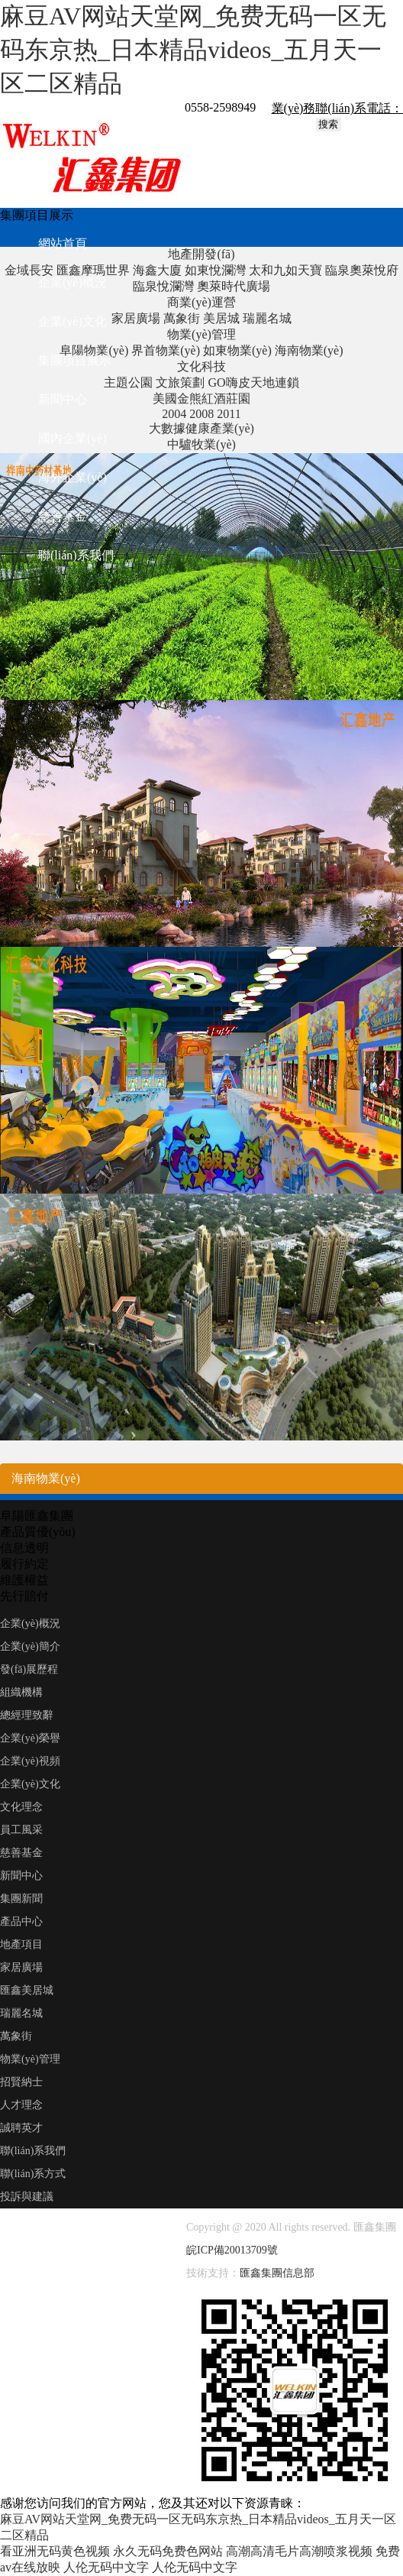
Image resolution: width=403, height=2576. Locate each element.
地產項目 (21, 1944)
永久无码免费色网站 (168, 2551)
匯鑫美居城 (26, 1990)
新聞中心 (62, 399)
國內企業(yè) (72, 438)
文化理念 (21, 1807)
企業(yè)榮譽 (30, 1738)
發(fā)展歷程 (29, 1669)
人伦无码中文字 (106, 2567)
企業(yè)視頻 (30, 1761)
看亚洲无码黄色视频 (55, 2551)
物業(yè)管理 (30, 2059)
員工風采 (21, 1830)
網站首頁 (62, 243)
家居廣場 (21, 1967)
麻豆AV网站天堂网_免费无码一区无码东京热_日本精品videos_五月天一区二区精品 (193, 49)
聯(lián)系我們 (76, 555)
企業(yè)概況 (72, 282)
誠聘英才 (21, 2128)
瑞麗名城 (21, 2013)
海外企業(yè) (72, 477)
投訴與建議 (26, 2196)
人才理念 (21, 2105)
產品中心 (21, 1921)
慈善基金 (62, 516)
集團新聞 (21, 1898)
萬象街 (16, 2036)
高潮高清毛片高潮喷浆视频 (299, 2551)
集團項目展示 (74, 360)
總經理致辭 (26, 1715)
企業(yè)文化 (72, 321)
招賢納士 (21, 2082)
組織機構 (21, 1692)
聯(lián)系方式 (33, 2173)
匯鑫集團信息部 (277, 2273)
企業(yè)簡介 (30, 1646)
